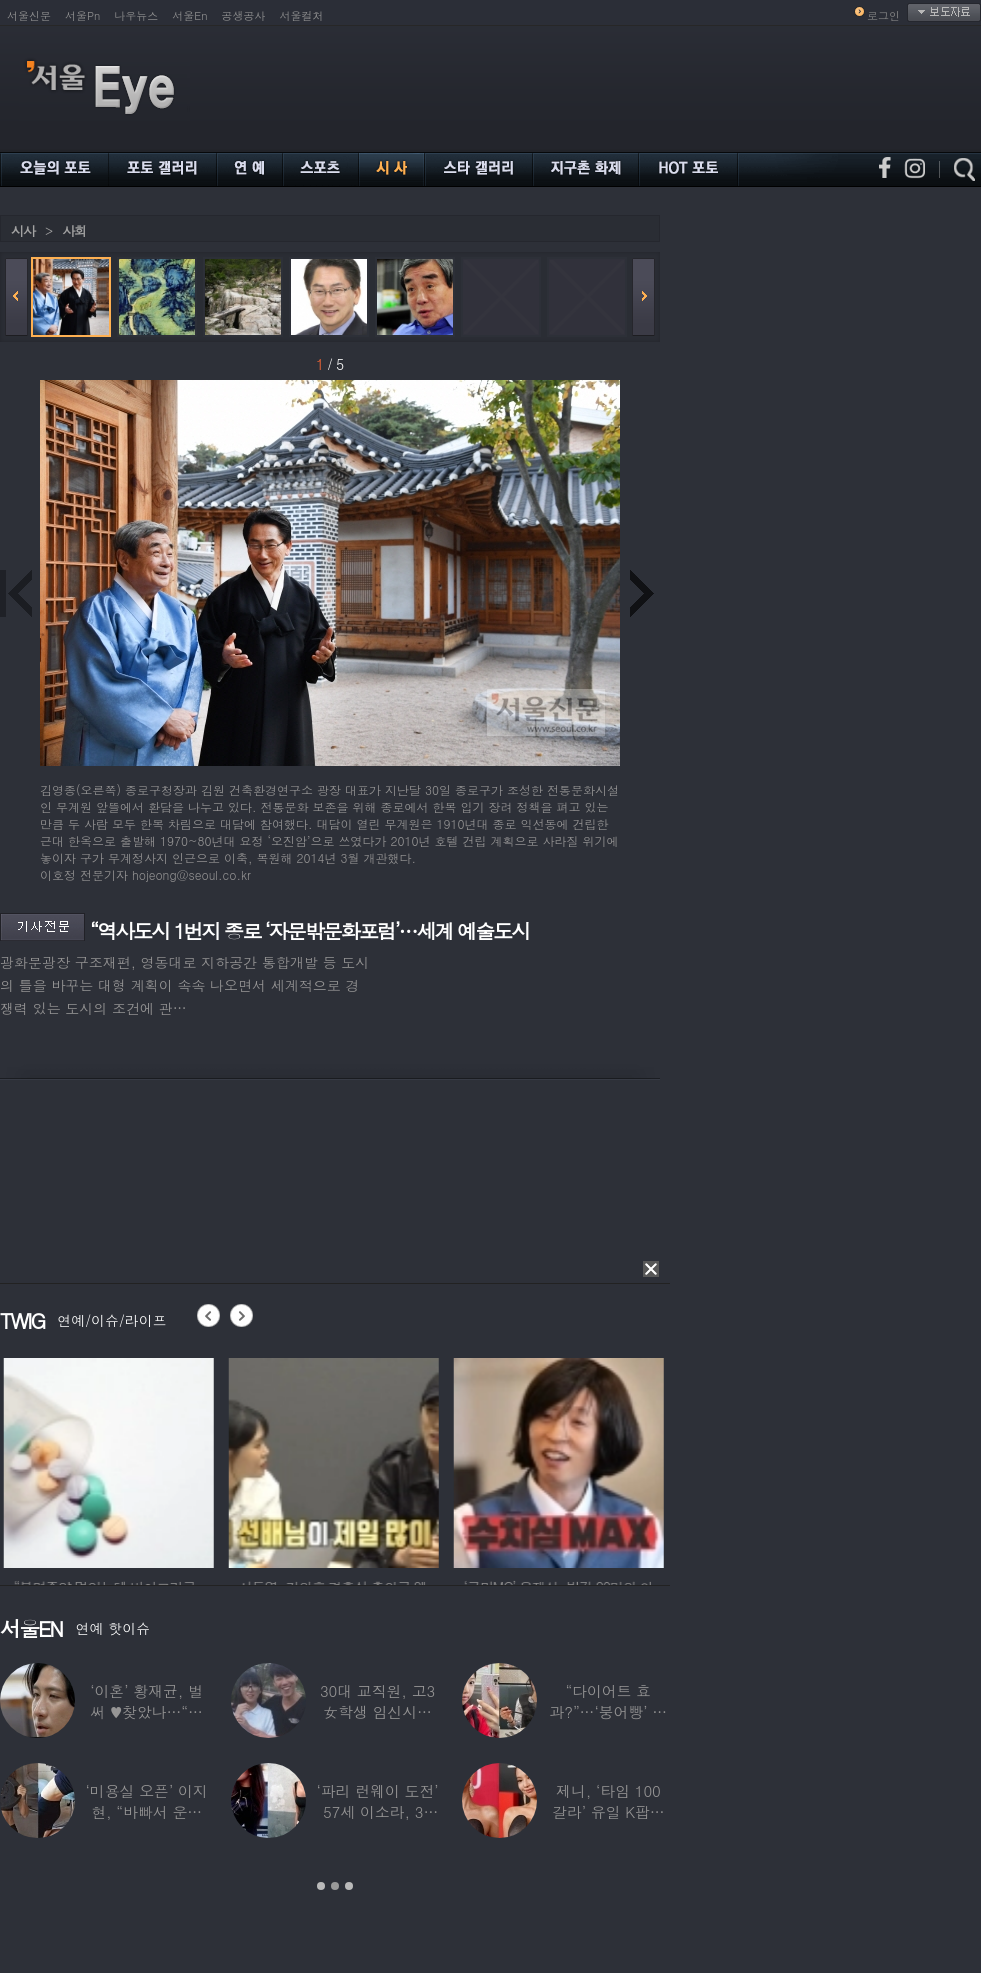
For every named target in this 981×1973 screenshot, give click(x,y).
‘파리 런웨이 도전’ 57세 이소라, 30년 (377, 1811)
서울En (189, 15)
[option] (176, 1460)
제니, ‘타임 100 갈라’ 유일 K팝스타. (608, 1811)
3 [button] (349, 1886)
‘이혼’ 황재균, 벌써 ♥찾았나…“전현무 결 (146, 1711)
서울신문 (29, 15)
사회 (74, 230)
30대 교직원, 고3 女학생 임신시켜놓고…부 (377, 1711)
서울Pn (82, 15)
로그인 (883, 15)
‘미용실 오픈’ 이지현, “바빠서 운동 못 (147, 1811)
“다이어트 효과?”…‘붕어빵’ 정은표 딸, (608, 1711)
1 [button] (321, 1886)
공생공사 (244, 15)
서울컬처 (302, 15)
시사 (23, 230)
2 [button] (335, 1886)
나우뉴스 (136, 15)
